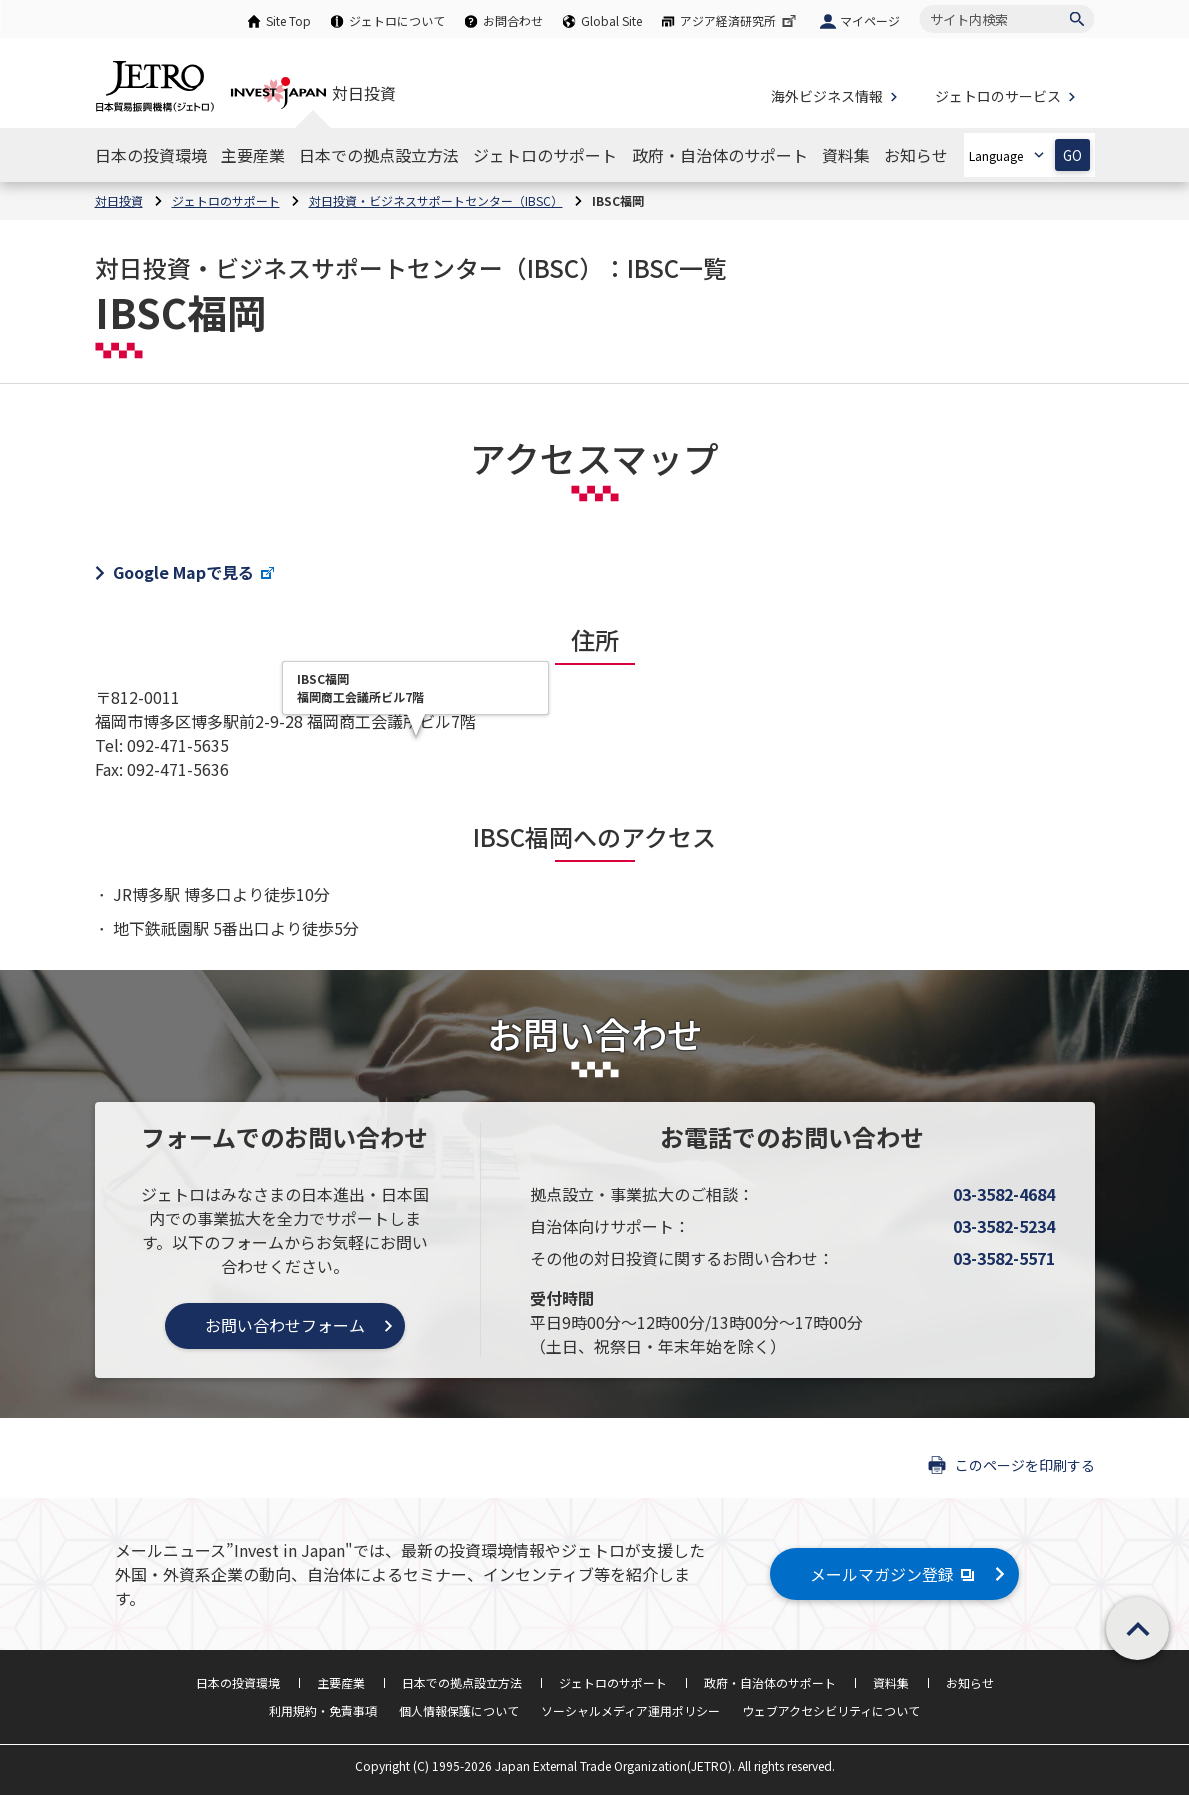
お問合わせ (513, 20)
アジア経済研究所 (740, 20)
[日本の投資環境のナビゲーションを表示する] (151, 155)
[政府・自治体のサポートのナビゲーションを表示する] (720, 155)
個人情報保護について (459, 1710)
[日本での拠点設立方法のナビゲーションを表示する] (379, 155)
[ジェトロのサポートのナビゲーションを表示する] (545, 155)
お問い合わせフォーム (285, 1325)
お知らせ (970, 1682)
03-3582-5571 (1004, 1258)
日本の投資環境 (238, 1682)
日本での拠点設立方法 (462, 1682)
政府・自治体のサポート (770, 1682)
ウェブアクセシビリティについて (831, 1710)
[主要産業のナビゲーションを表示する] (253, 155)
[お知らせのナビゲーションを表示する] (916, 155)
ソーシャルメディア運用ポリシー (630, 1710)
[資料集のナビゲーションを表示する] (846, 155)
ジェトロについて (397, 20)
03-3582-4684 (1004, 1194)
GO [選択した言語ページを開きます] (1072, 155)
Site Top (288, 20)
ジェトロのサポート (613, 1682)
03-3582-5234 (1004, 1226)
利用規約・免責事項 (323, 1710)
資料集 (891, 1682)
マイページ (870, 20)
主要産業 (341, 1682)
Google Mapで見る (194, 572)
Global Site (611, 20)
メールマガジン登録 (894, 1574)
